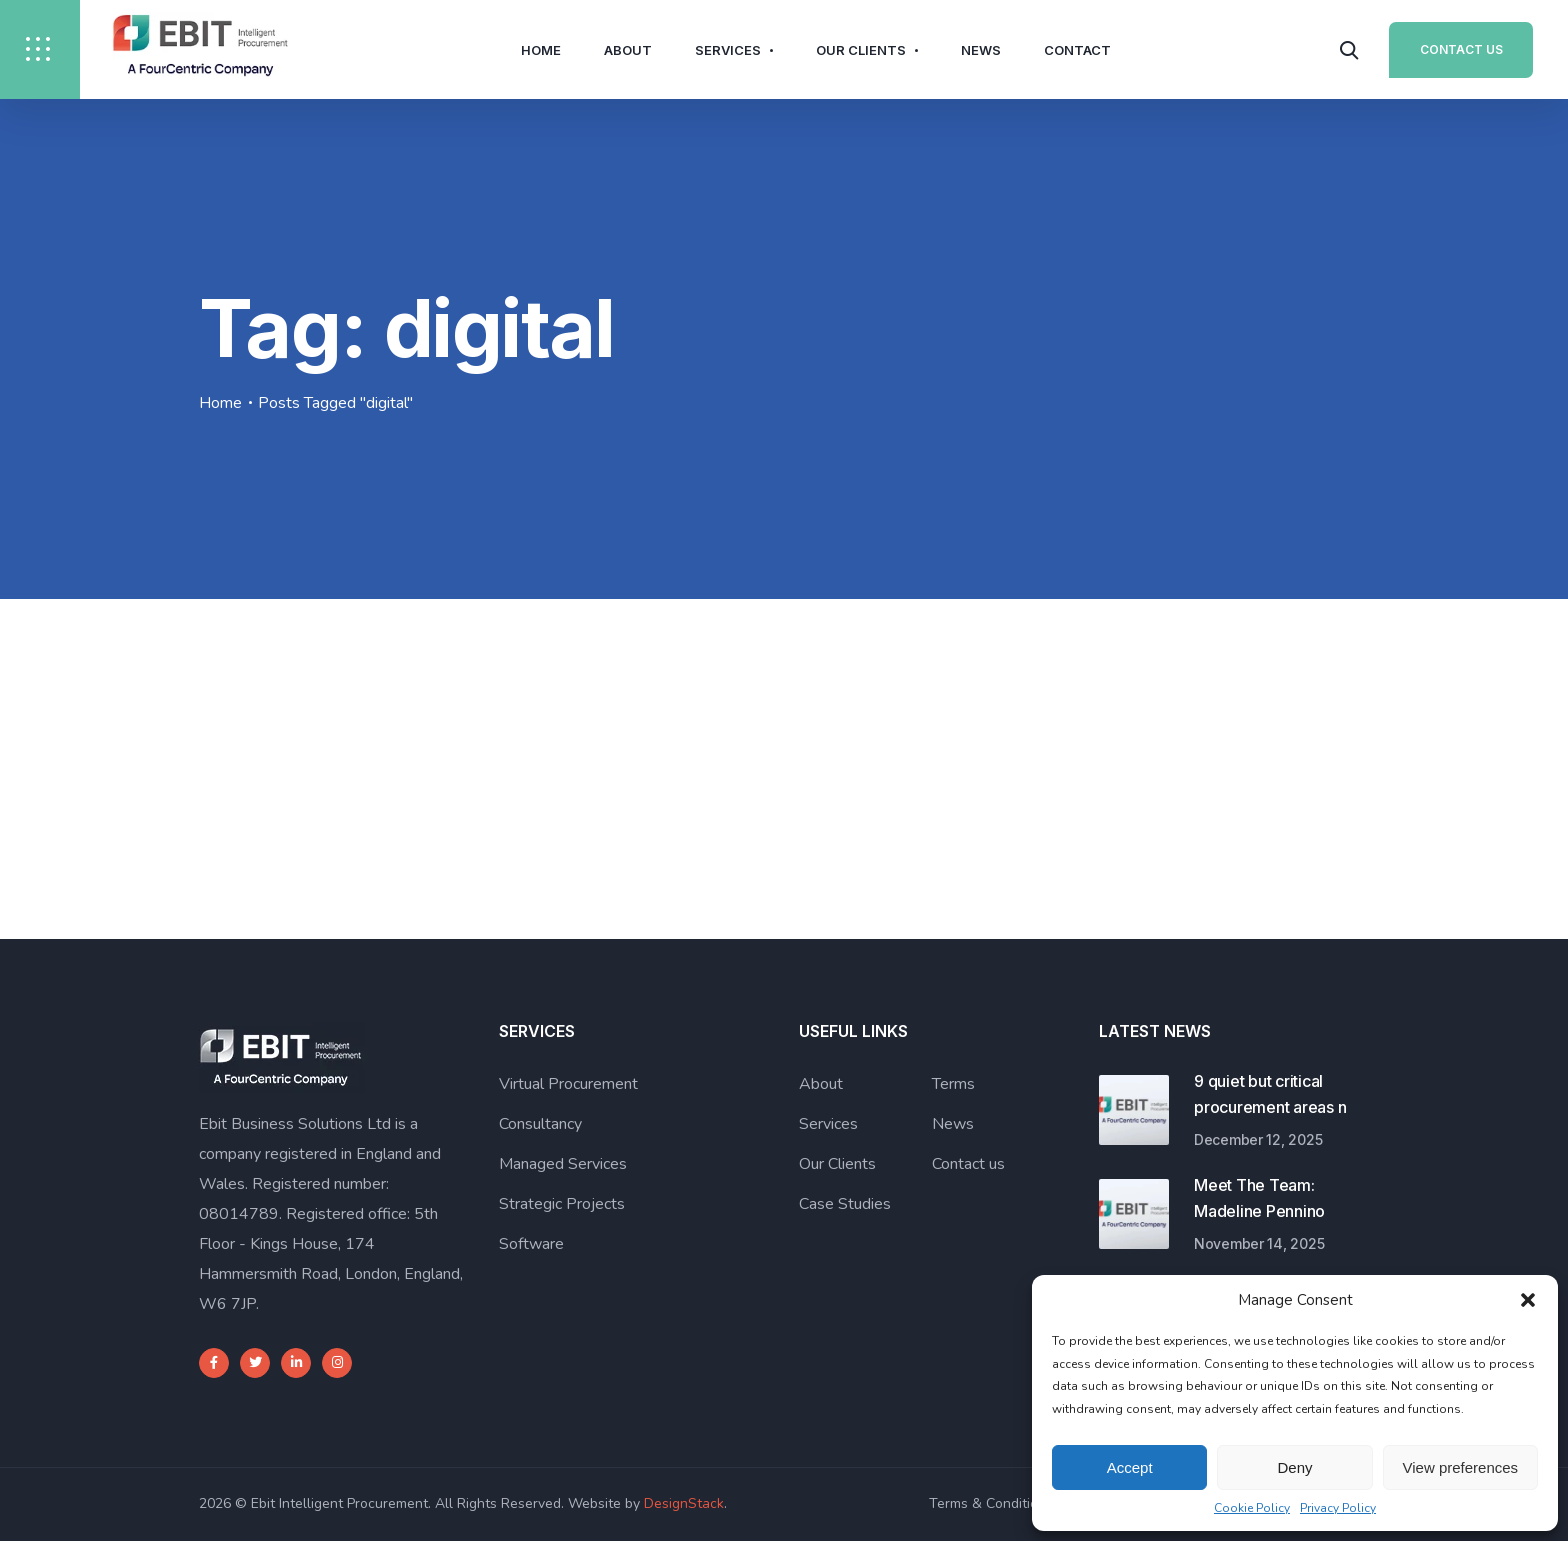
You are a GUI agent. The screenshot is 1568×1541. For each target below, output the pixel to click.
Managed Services (563, 1164)
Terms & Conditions (991, 1503)
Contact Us (1461, 49)
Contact (1077, 50)
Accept (1130, 1467)
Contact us (968, 1164)
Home (541, 50)
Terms (953, 1084)
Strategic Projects (562, 1204)
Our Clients (861, 50)
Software (531, 1244)
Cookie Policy (1252, 1508)
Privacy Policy (1338, 1508)
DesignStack (684, 1503)
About (628, 50)
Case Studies (845, 1204)
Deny (1294, 1467)
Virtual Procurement (568, 1084)
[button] (1528, 1300)
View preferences (1461, 1467)
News (981, 50)
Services (728, 50)
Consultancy (540, 1124)
